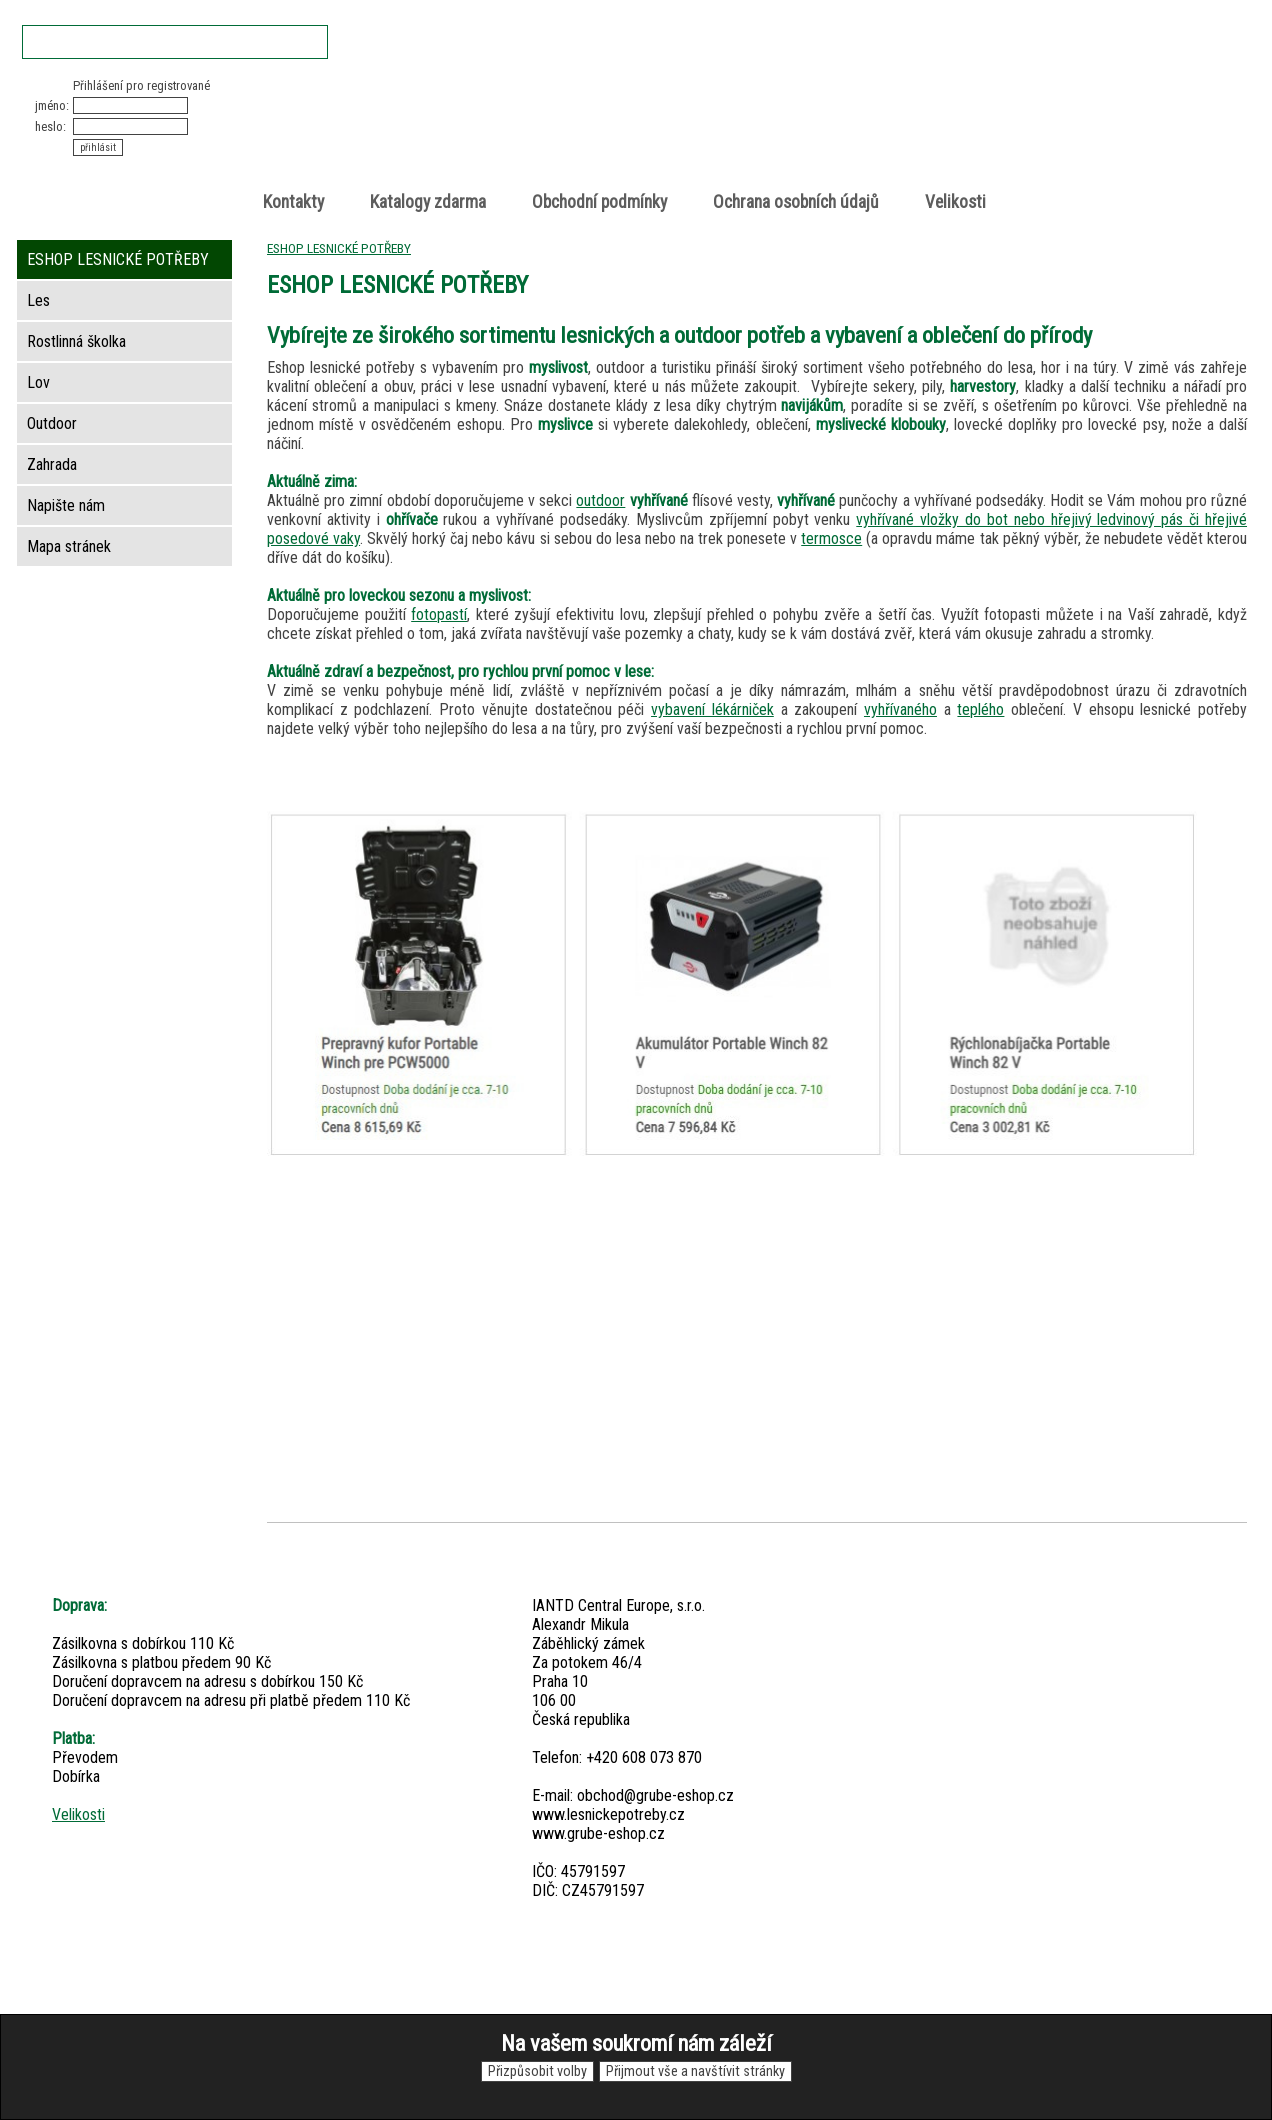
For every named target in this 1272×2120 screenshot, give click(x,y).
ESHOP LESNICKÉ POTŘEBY (339, 248)
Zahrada (52, 464)
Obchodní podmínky (599, 202)
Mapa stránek (69, 546)
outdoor (600, 500)
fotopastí (439, 614)
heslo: (50, 126)
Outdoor (52, 423)
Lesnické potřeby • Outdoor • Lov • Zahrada (642, 131)
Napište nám (66, 505)
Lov (38, 382)
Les (38, 300)
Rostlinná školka (76, 341)
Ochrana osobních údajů (796, 202)
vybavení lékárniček (712, 709)
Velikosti (955, 202)
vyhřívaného (900, 709)
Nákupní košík (1014, 94)
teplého (980, 709)
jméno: (52, 105)
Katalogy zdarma (428, 202)
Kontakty (293, 202)
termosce (831, 538)
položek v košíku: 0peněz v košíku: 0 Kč (1036, 113)
